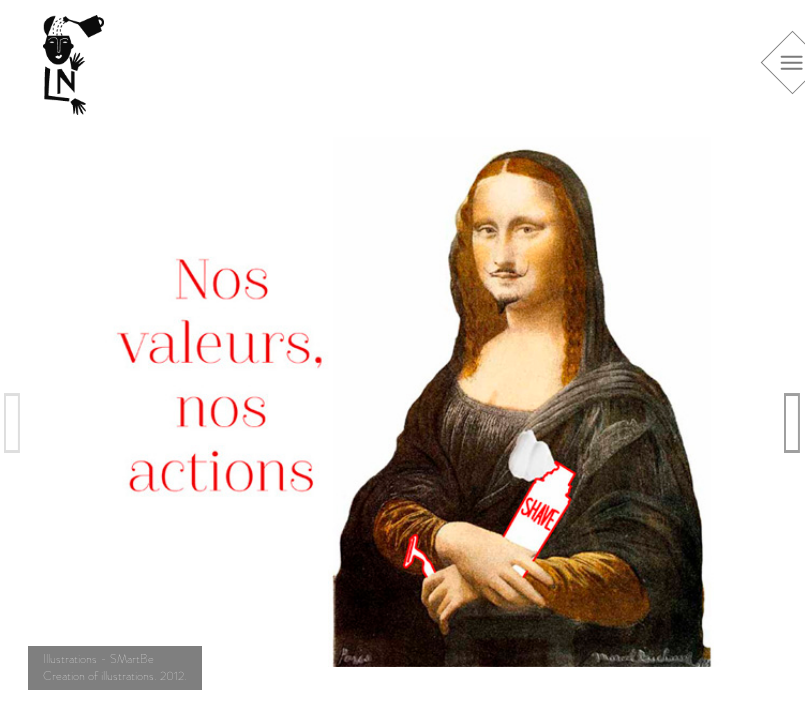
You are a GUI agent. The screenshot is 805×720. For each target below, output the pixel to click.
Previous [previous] (13, 422)
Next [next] (793, 422)
